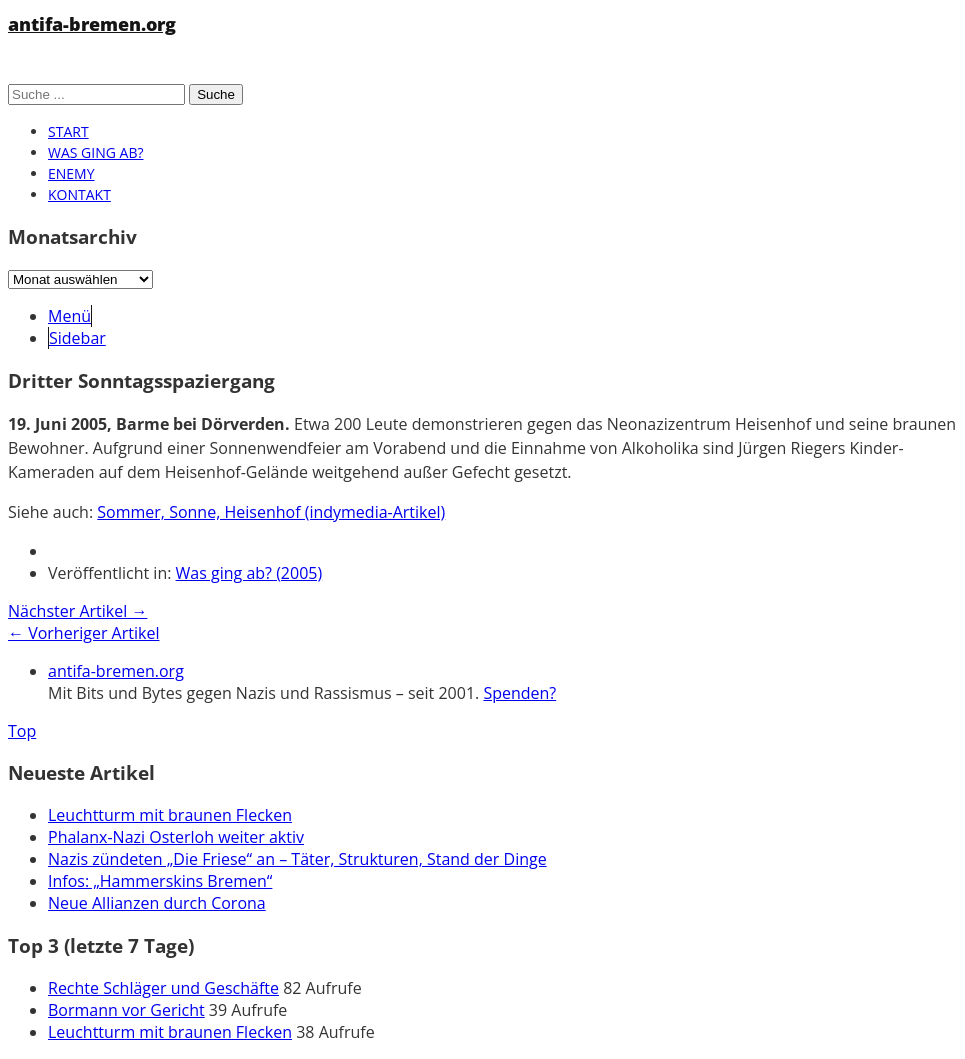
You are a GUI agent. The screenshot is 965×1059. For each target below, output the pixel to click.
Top (22, 731)
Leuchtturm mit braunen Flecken (170, 815)
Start (68, 131)
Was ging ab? (95, 152)
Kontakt (79, 194)
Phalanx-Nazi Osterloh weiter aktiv (176, 837)
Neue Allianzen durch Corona (157, 903)
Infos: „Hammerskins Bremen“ (160, 881)
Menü (69, 316)
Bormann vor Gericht (126, 1010)
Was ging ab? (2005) (249, 573)
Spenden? (519, 693)
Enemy (71, 173)
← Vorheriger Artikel (83, 633)
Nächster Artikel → (77, 611)
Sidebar (77, 338)
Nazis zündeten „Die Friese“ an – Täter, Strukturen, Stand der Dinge (297, 859)
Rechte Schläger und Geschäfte (163, 988)
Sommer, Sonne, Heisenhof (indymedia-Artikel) (271, 512)
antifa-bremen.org (92, 24)
